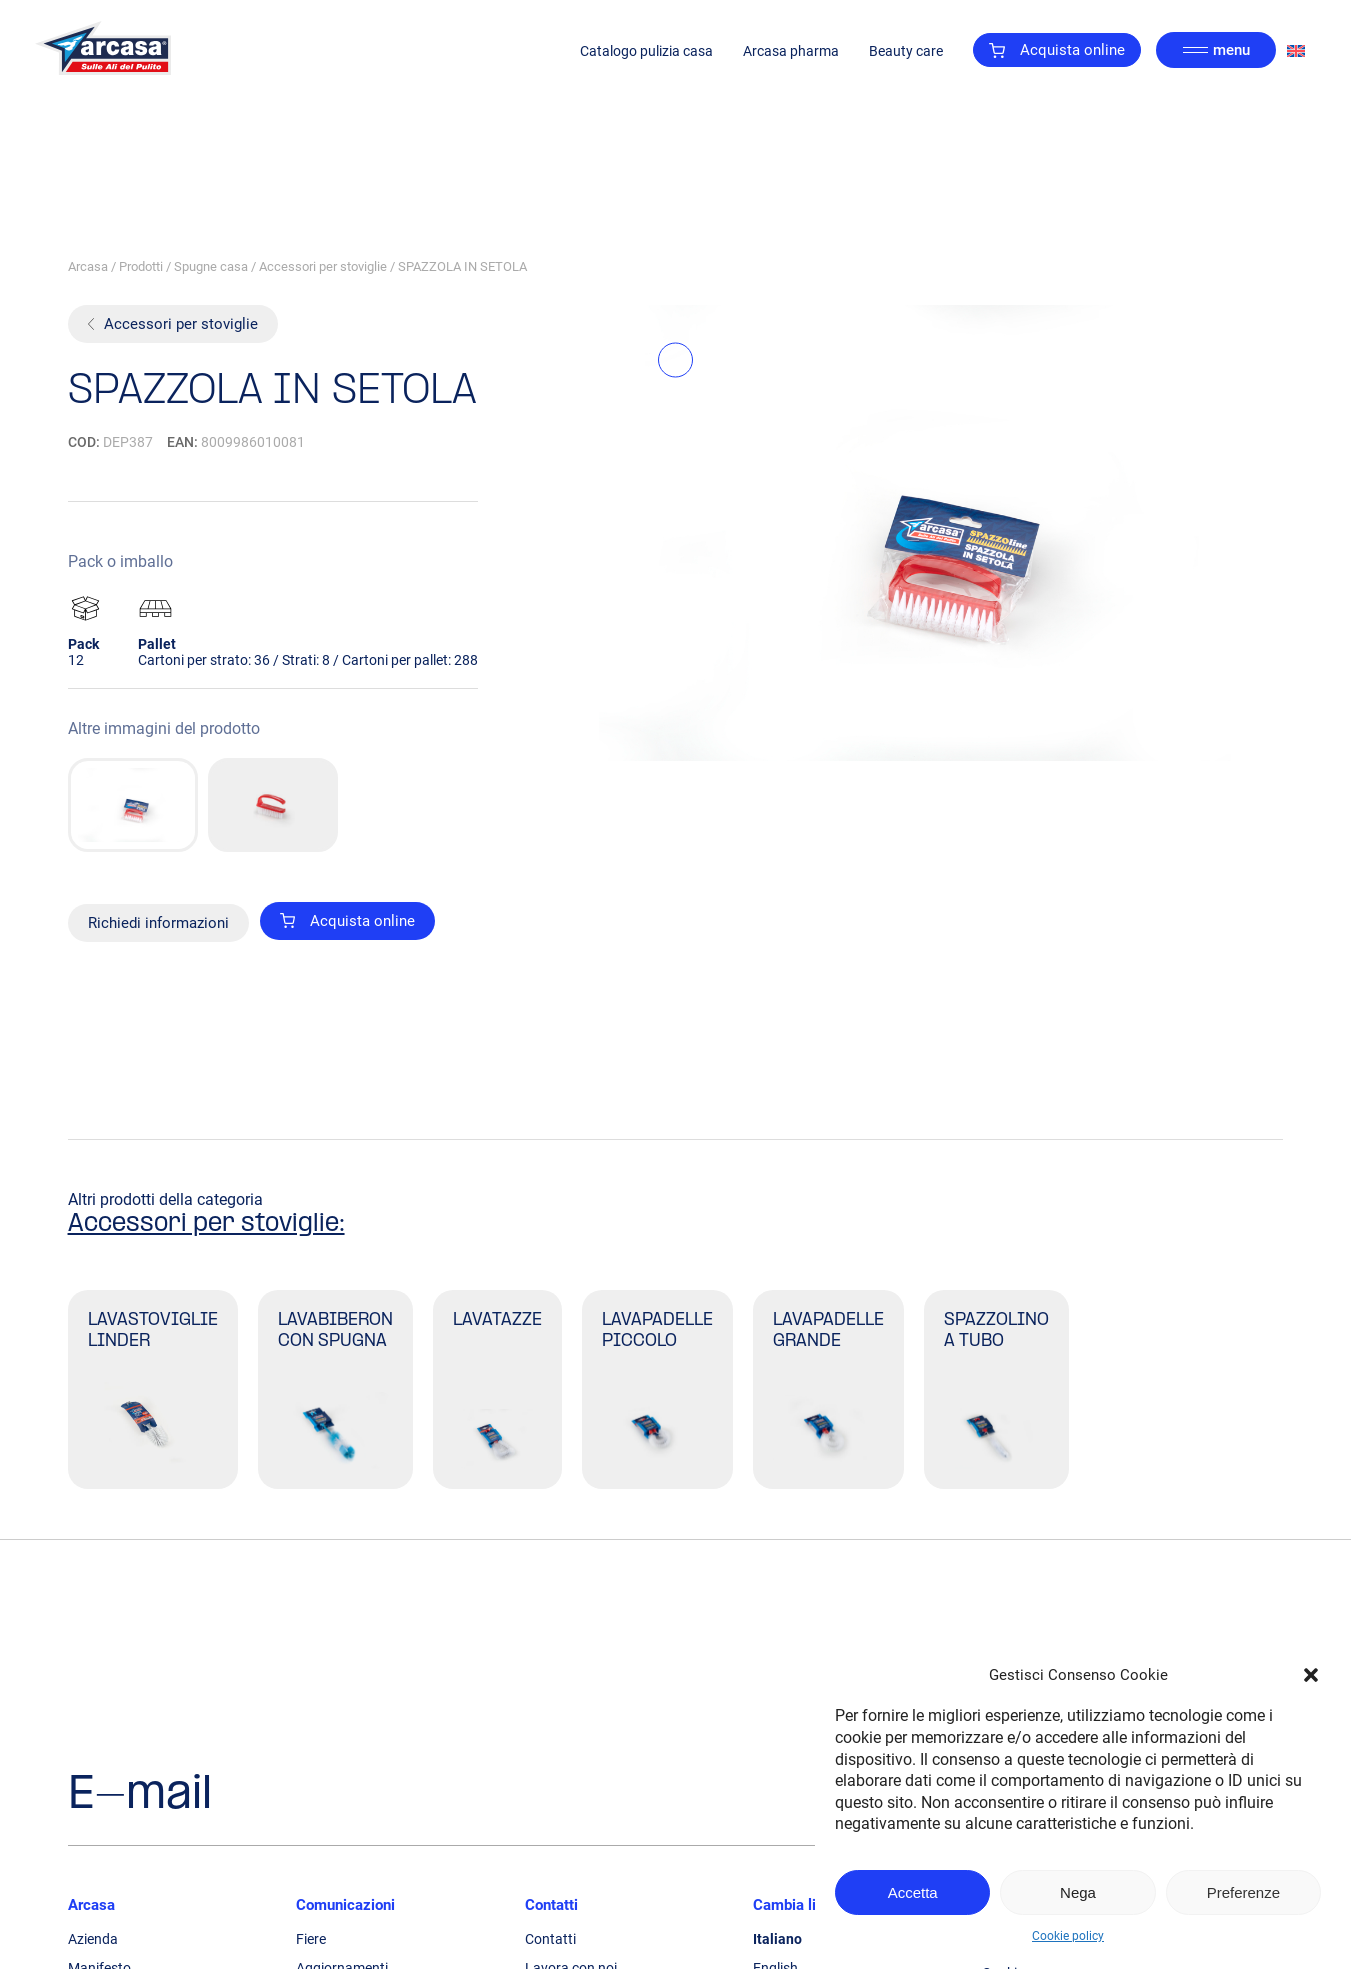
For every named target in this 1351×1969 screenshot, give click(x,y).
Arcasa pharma (791, 51)
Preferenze (1243, 1892)
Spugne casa (211, 266)
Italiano (777, 1939)
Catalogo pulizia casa (646, 51)
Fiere (311, 1939)
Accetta (913, 1892)
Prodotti (141, 266)
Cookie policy (1068, 1936)
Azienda (93, 1939)
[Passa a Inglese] (1296, 50)
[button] (1311, 1675)
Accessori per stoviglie (323, 266)
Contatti (551, 1905)
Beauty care (906, 51)
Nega (1078, 1892)
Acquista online (1057, 50)
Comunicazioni (345, 1905)
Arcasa (88, 266)
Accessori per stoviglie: (206, 1224)
